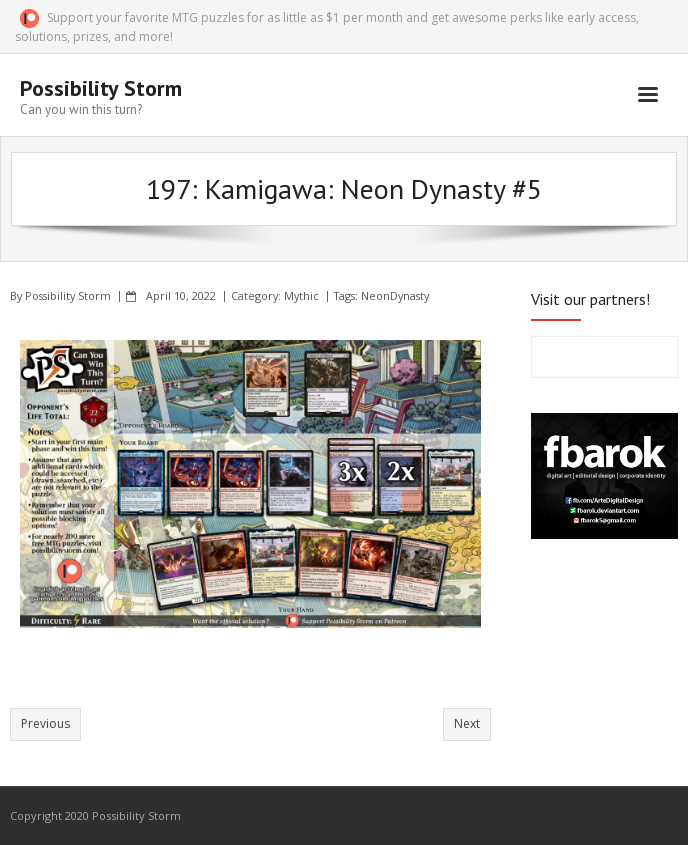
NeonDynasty (395, 295)
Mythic (301, 295)
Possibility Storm (68, 295)
